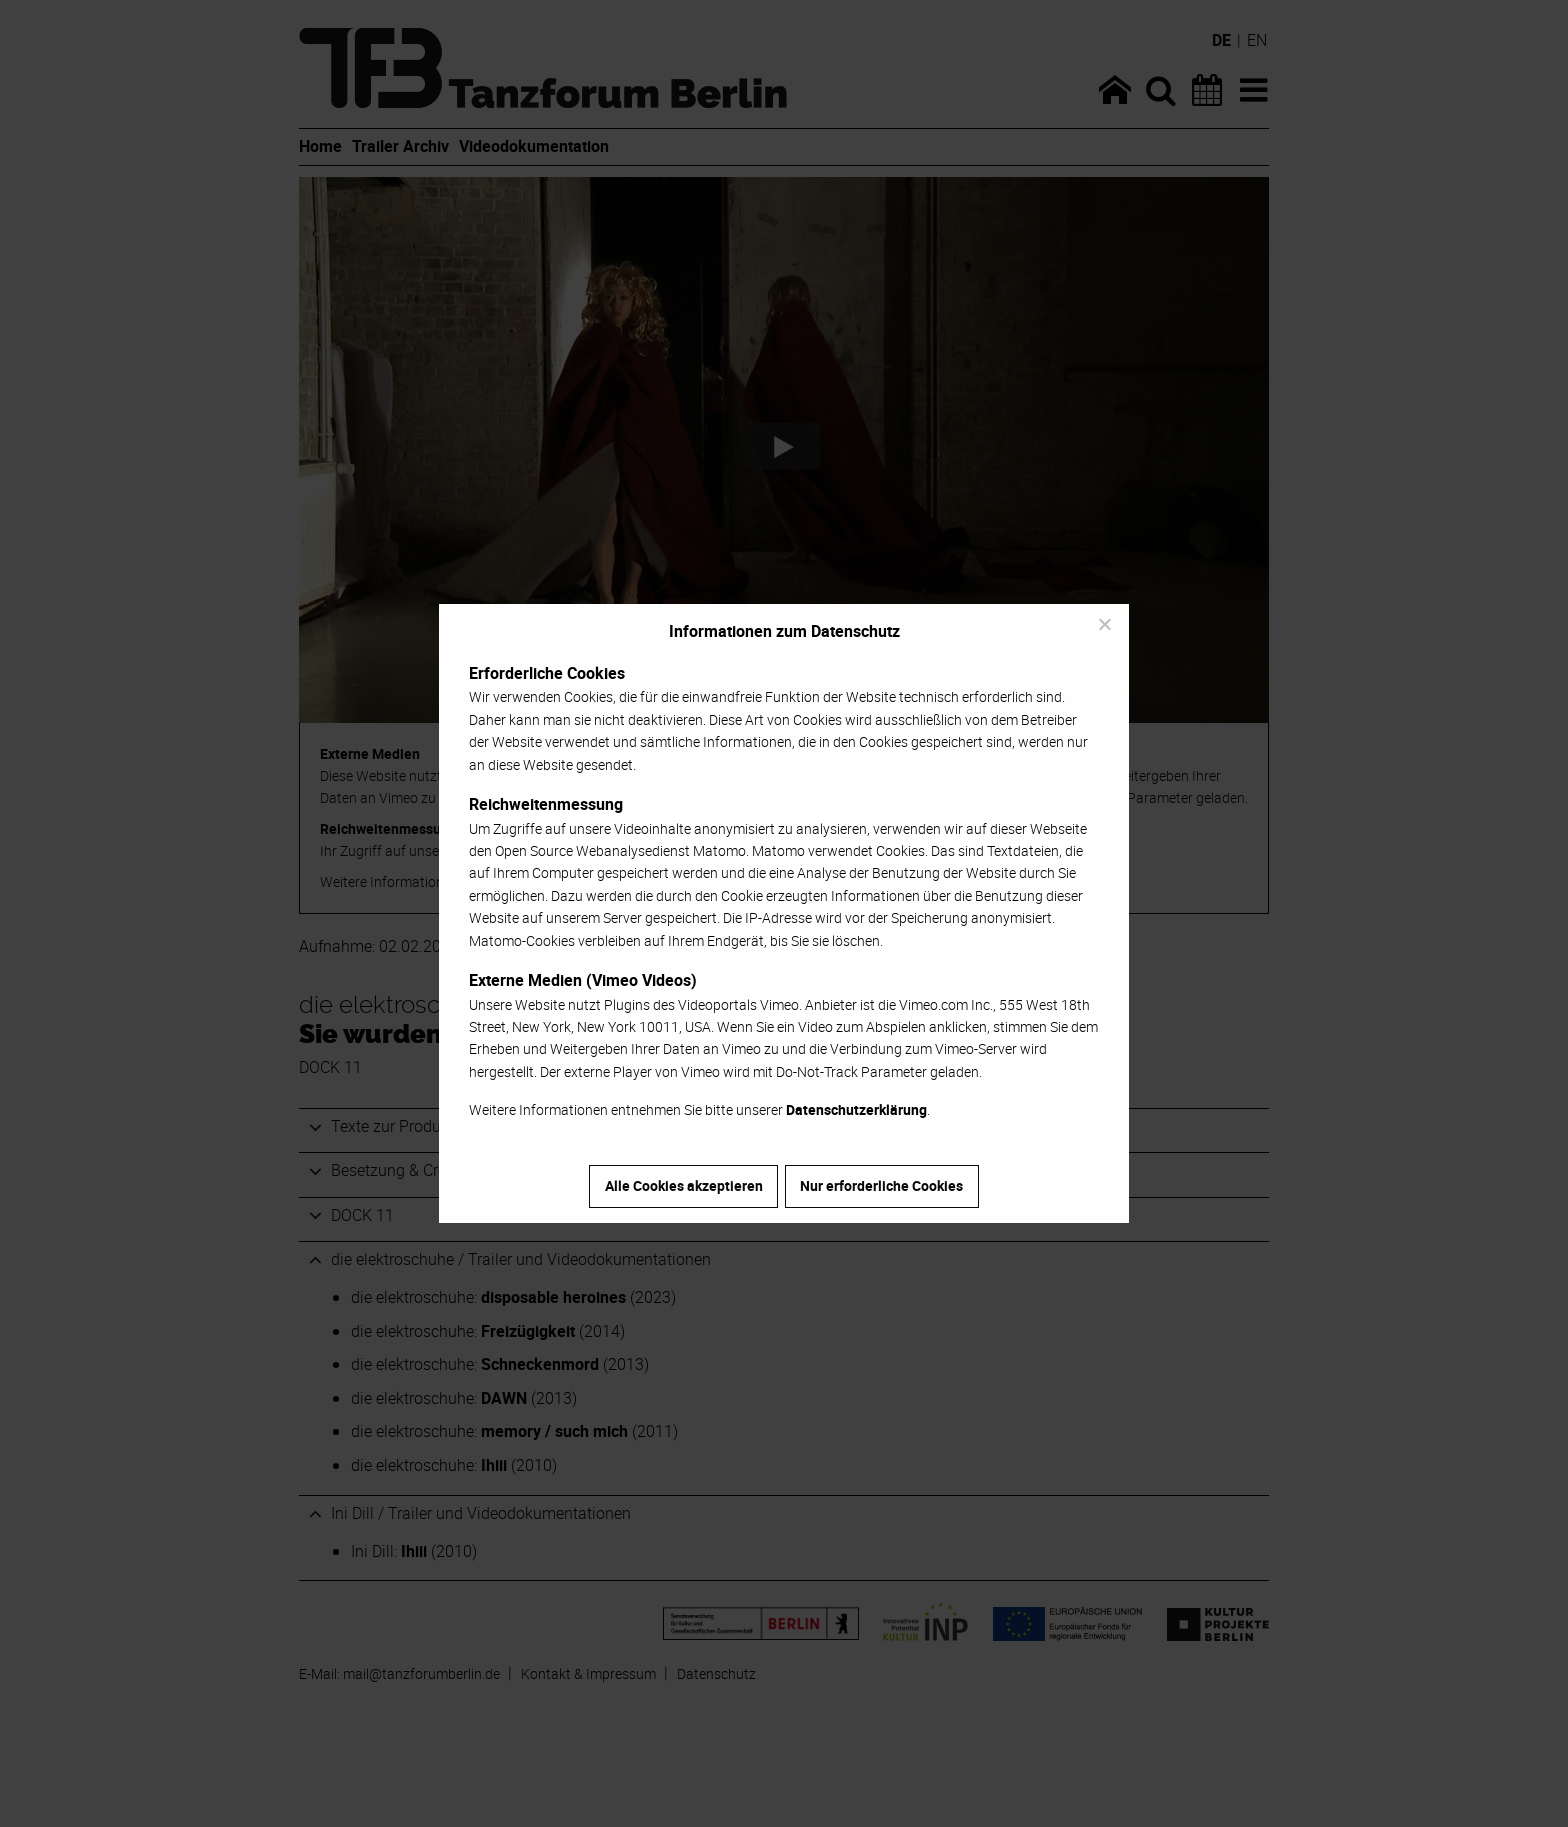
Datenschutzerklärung (856, 1109)
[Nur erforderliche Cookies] (1104, 624)
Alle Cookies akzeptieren (684, 1185)
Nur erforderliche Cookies (881, 1185)
